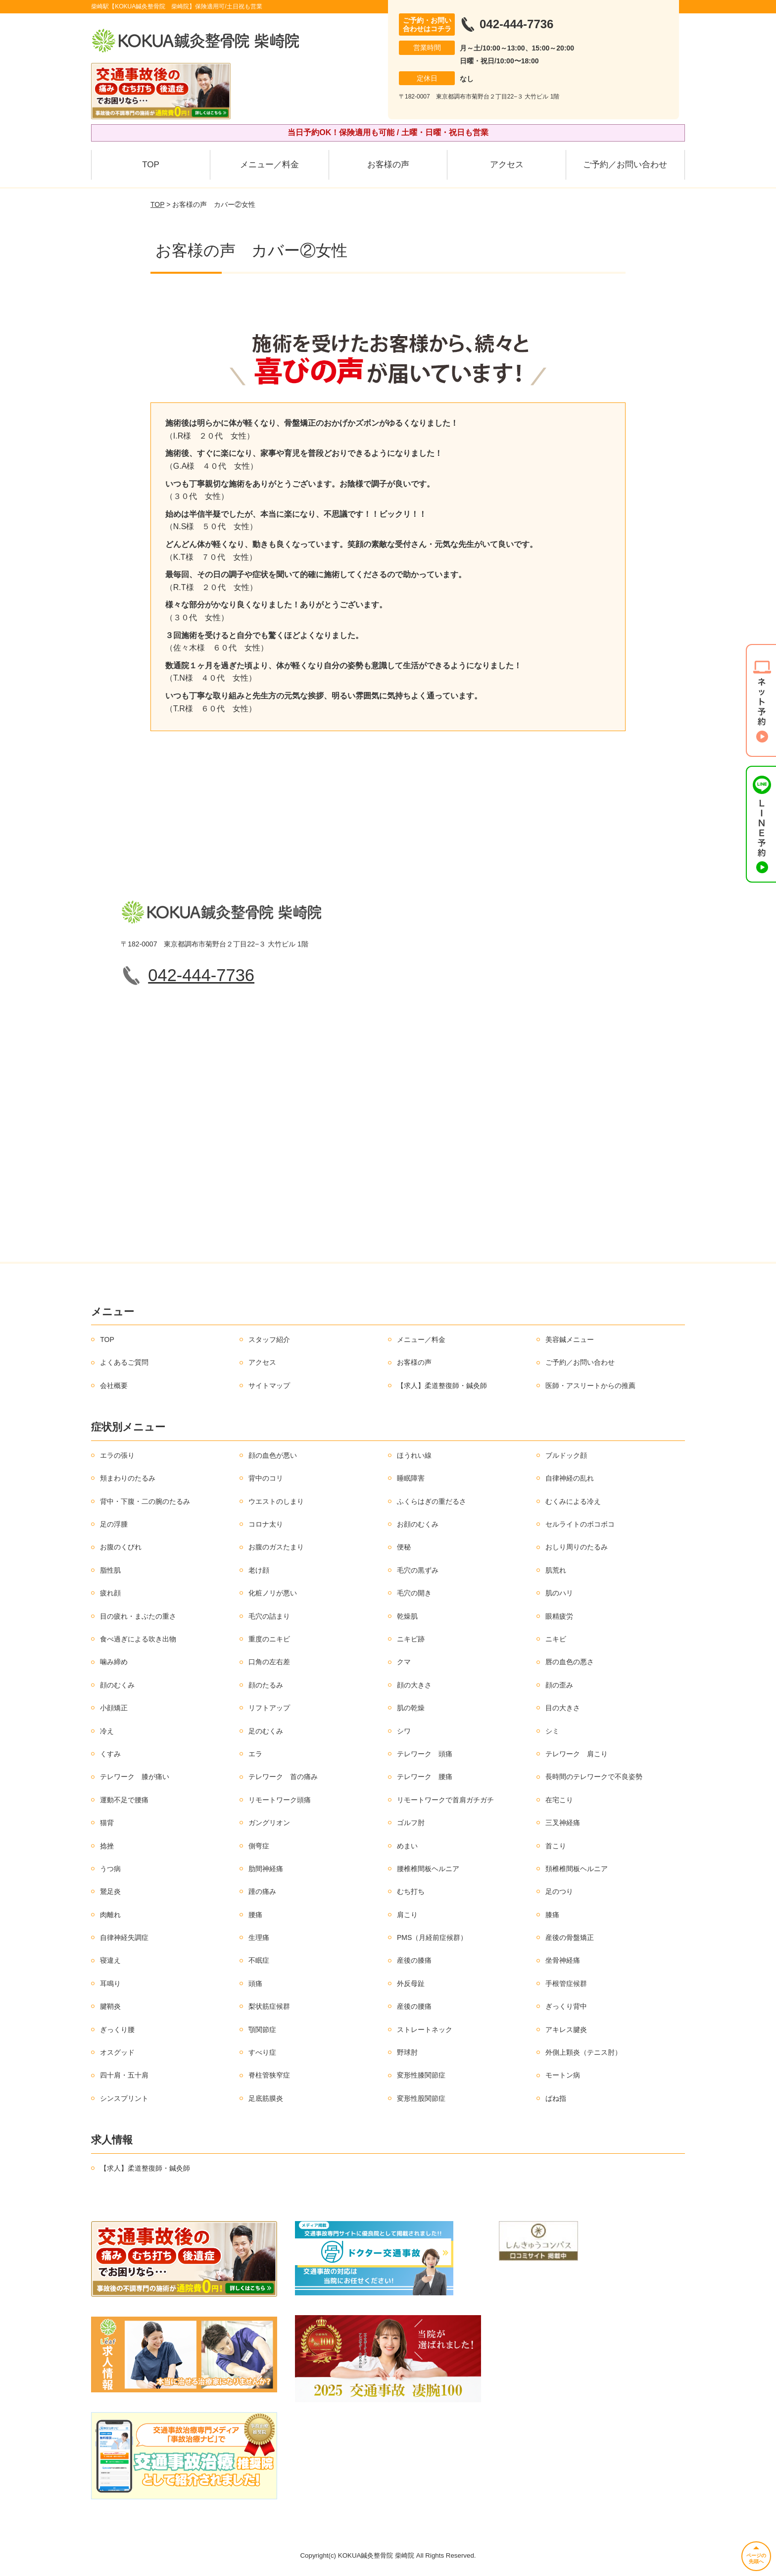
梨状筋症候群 (269, 2006)
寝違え (110, 1960)
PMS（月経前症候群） (432, 1937)
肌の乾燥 (411, 1708)
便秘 (404, 1547)
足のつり (559, 1891)
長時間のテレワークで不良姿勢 (593, 1777)
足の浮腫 (114, 1524)
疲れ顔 (110, 1593)
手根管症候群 (566, 1983)
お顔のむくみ (417, 1524)
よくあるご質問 (124, 1362)
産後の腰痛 (414, 2006)
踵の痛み (262, 1891)
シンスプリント (124, 2098)
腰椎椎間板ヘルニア (428, 1869)
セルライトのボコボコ (580, 1524)
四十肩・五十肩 (124, 2075)
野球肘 (407, 2052)
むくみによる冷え (573, 1501)
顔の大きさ (414, 1685)
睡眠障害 (411, 1478)
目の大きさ (562, 1708)
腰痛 (255, 1915)
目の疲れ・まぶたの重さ (138, 1616)
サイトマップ (269, 1385)
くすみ (110, 1754)
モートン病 (562, 2075)
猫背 (107, 1823)
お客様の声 (388, 164)
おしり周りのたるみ (576, 1547)
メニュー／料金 (269, 164)
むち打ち (411, 1891)
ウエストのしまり (276, 1501)
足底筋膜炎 (265, 2098)
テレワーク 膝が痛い (134, 1777)
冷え (107, 1731)
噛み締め (114, 1662)
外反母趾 (411, 1983)
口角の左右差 (269, 1662)
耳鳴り (110, 1983)
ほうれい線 (414, 1455)
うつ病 (110, 1869)
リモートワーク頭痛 (279, 1800)
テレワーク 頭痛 (424, 1754)
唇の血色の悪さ (569, 1662)
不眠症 (258, 1960)
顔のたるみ (265, 1685)
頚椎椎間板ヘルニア (576, 1869)
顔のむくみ (117, 1685)
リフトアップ (269, 1708)
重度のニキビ (269, 1639)
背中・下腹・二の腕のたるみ (145, 1501)
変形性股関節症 (421, 2098)
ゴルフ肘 (411, 1823)
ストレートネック (424, 2029)
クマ (404, 1662)
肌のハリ (559, 1593)
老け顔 (258, 1570)
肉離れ (110, 1915)
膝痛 (552, 1915)
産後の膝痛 (414, 1960)
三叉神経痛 (562, 1823)
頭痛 (255, 1983)
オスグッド (117, 2052)
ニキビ (555, 1639)
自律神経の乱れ (569, 1478)
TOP (150, 164)
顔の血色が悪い (272, 1455)
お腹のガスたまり (276, 1547)
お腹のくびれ (121, 1547)
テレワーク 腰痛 (424, 1777)
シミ (552, 1731)
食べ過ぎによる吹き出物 (138, 1639)
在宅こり (559, 1800)
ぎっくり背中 (566, 2006)
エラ (255, 1754)
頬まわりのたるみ (127, 1478)
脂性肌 (110, 1570)
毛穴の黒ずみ (417, 1570)
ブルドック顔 (566, 1455)
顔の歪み (559, 1685)
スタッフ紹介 (269, 1339)
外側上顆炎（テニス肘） (583, 2052)
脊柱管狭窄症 (269, 2075)
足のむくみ (265, 1731)
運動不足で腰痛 (124, 1800)
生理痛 (258, 1937)
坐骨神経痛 (562, 1960)
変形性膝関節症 (421, 2075)
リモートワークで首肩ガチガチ (445, 1800)
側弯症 (258, 1846)
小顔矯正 (114, 1708)
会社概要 (114, 1385)
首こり (555, 1846)
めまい (407, 1846)
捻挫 (107, 1846)
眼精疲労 (559, 1616)
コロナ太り (265, 1524)
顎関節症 (262, 2029)
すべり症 (262, 2052)
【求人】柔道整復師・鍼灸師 (442, 1385)
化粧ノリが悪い (272, 1593)
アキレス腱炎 (566, 2029)
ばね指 (555, 2098)
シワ (404, 1731)
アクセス (507, 164)
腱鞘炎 (110, 2006)
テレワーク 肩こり (576, 1754)
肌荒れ (555, 1570)
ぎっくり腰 (117, 2029)
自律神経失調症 (124, 1937)
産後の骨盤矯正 (569, 1937)
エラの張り (117, 1455)
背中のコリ (265, 1478)
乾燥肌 (407, 1616)
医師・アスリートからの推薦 (590, 1385)
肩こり (407, 1915)
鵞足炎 (110, 1891)
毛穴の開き (414, 1593)
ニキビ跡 (411, 1639)
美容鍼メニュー (569, 1339)
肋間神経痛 (265, 1869)
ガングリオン (269, 1823)
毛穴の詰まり (269, 1616)
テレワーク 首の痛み (283, 1777)
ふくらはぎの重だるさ (431, 1501)
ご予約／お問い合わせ (625, 164)
